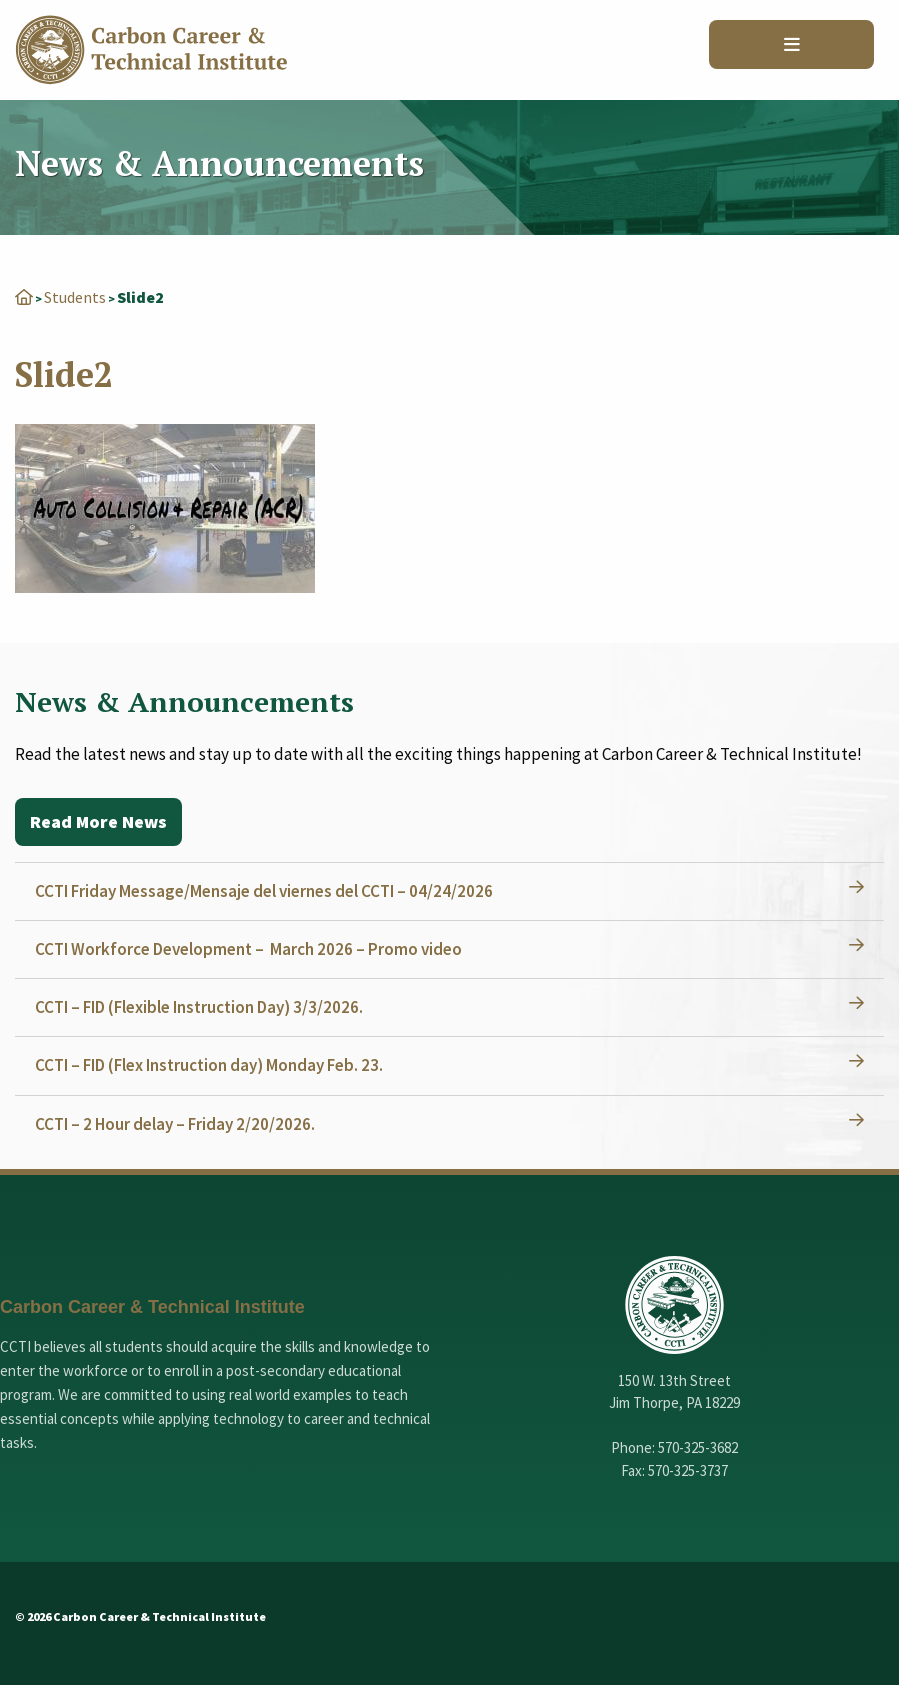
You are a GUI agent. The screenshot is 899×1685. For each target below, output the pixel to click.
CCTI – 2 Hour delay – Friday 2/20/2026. (175, 1124)
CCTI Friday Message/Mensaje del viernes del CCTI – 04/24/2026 (264, 891)
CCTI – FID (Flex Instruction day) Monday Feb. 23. (209, 1065)
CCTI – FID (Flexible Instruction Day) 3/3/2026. (199, 1007)
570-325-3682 (698, 1447)
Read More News (98, 821)
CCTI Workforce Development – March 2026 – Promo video (248, 949)
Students (75, 297)
